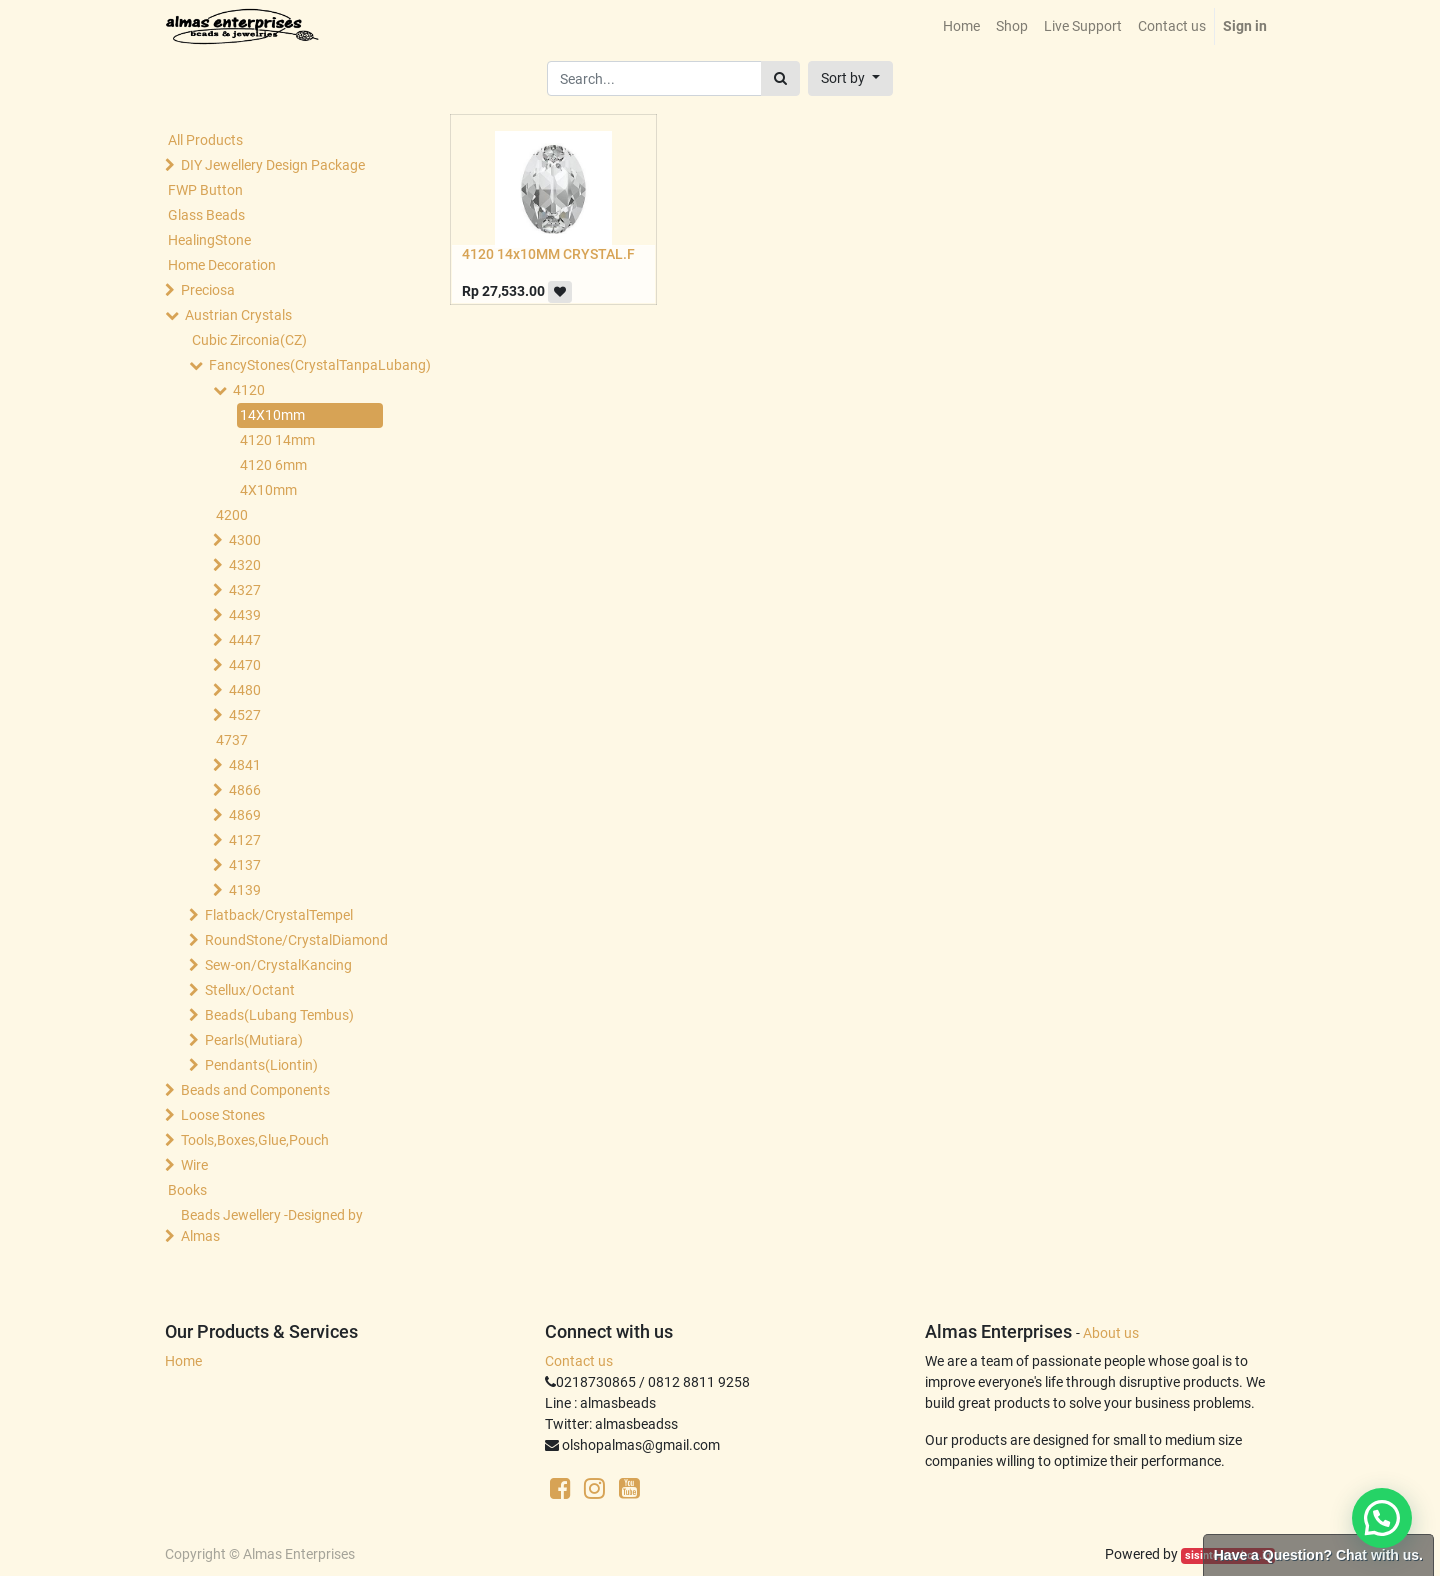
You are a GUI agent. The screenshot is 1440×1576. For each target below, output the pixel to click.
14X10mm (272, 415)
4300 (245, 540)
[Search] (780, 78)
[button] (850, 78)
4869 (245, 815)
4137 (245, 865)
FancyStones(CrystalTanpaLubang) (300, 365)
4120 (249, 390)
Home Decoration (222, 265)
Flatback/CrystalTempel (279, 915)
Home (183, 1361)
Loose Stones (223, 1115)
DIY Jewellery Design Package (273, 165)
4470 (245, 665)
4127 (245, 840)
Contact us (579, 1361)
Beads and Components (255, 1090)
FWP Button (205, 190)
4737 (232, 740)
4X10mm (268, 490)
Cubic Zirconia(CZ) (249, 340)
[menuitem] (961, 26)
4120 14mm (277, 440)
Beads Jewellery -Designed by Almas (272, 1225)
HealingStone (209, 240)
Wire (194, 1165)
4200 (232, 515)
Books (187, 1190)
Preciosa (208, 290)
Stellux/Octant (250, 990)
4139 (245, 890)
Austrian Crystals (238, 315)
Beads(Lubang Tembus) (279, 1015)
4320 (245, 565)
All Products (205, 140)
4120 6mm (273, 465)
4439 (245, 615)
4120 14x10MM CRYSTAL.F (548, 254)
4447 (245, 640)
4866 (245, 790)
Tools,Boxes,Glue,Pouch (255, 1140)
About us (1111, 1333)
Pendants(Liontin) (261, 1065)
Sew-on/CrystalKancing (278, 965)
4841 (245, 765)
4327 (245, 590)
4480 (245, 690)
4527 (245, 715)
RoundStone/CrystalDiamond (296, 940)
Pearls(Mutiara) (254, 1040)
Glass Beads (206, 215)
